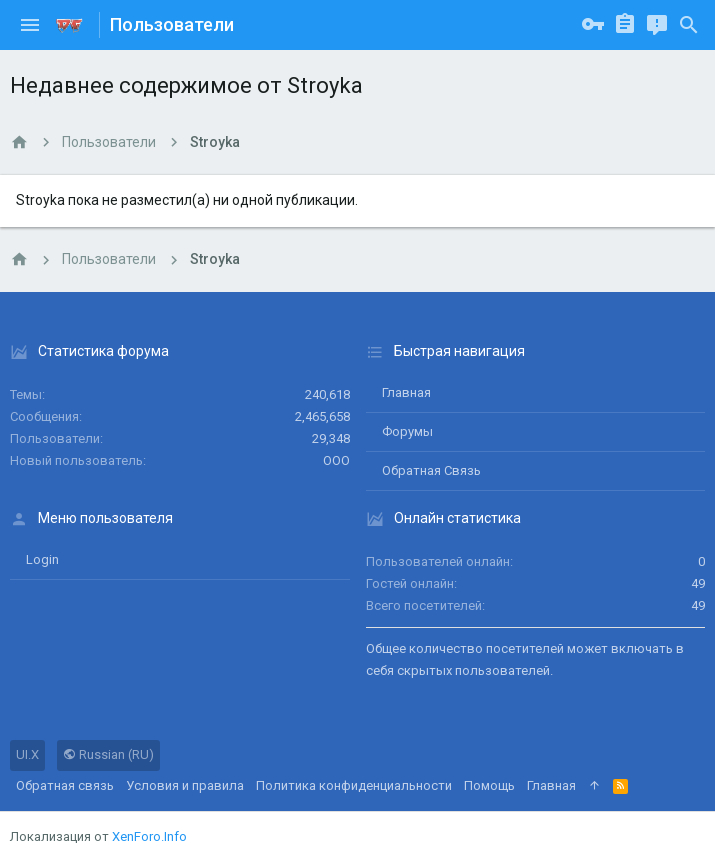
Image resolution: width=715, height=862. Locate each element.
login (42, 559)
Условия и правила (185, 785)
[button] (30, 25)
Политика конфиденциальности (354, 785)
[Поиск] (689, 25)
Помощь (489, 785)
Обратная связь (431, 470)
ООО (336, 460)
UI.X (27, 754)
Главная (406, 392)
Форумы (407, 431)
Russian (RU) (108, 754)
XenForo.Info (149, 836)
